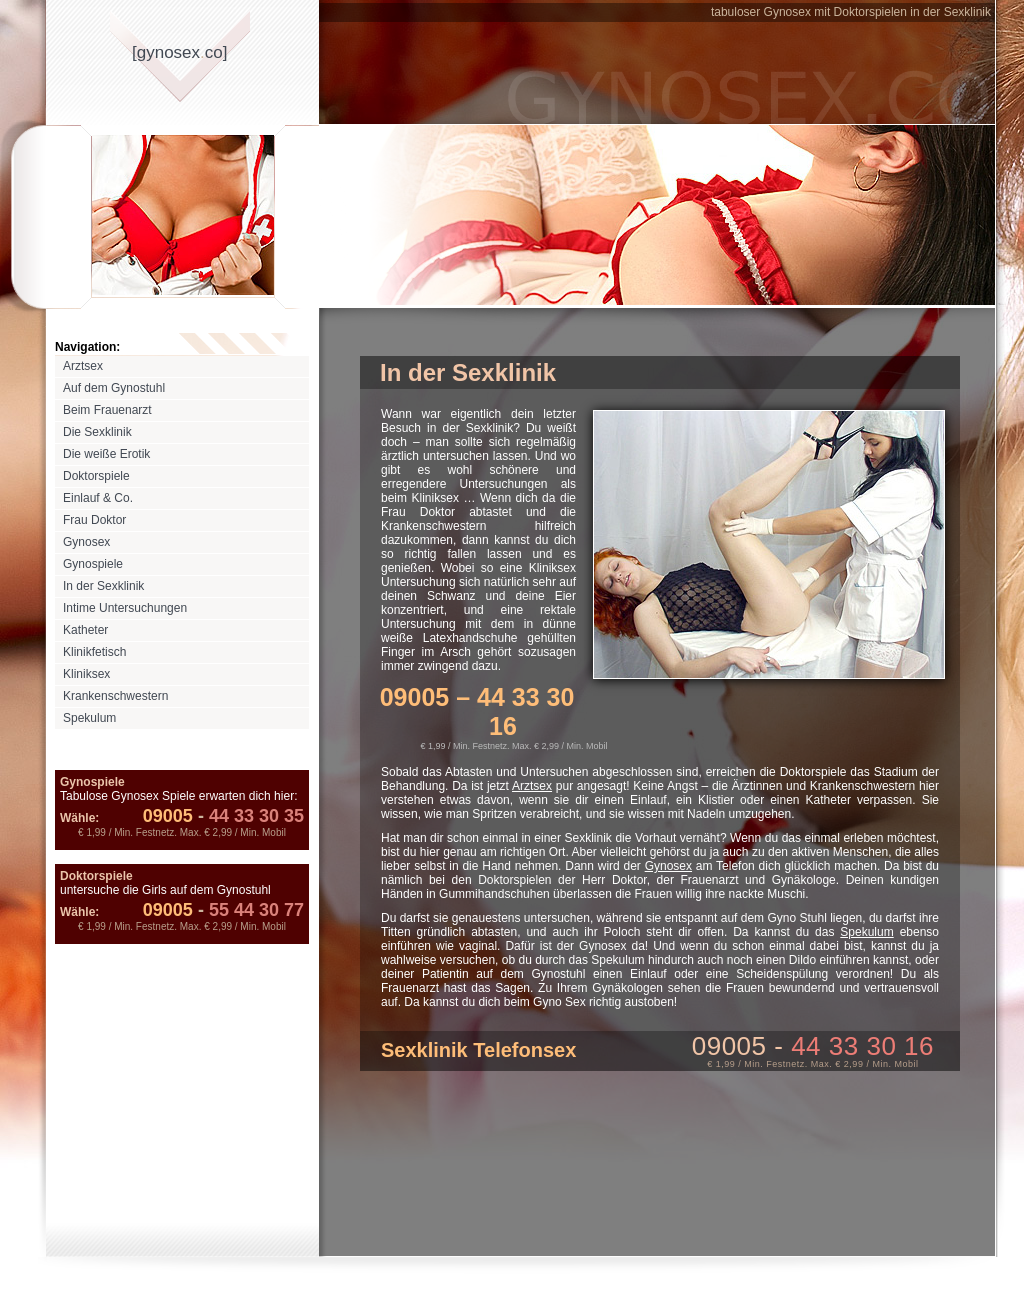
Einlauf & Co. (98, 498)
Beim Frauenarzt (107, 410)
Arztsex (83, 366)
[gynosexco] (179, 52)
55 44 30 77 (248, 910)
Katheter (85, 630)
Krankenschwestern (115, 696)
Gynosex (86, 542)
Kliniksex (86, 674)
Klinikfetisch (94, 652)
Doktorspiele (96, 476)
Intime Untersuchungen (125, 608)
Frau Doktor (94, 520)
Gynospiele (93, 564)
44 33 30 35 (248, 816)
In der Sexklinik (103, 586)
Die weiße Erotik (106, 454)
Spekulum (89, 718)
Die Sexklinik (97, 432)
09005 (168, 816)
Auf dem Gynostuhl (114, 388)
